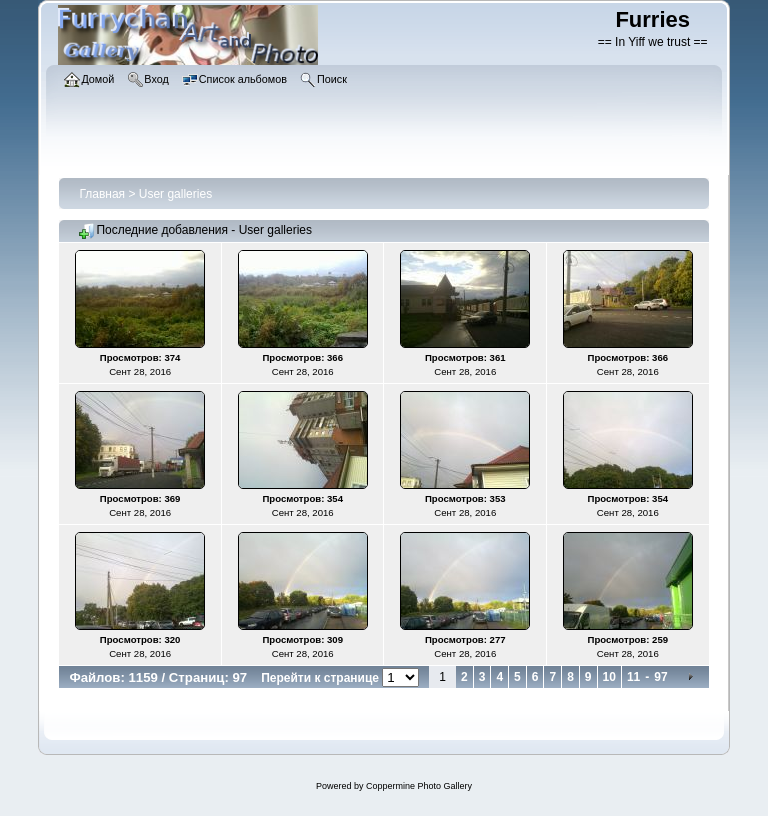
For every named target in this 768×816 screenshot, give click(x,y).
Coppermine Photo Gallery (419, 786)
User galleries (175, 194)
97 (660, 677)
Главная (102, 194)
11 (633, 677)
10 (609, 677)
